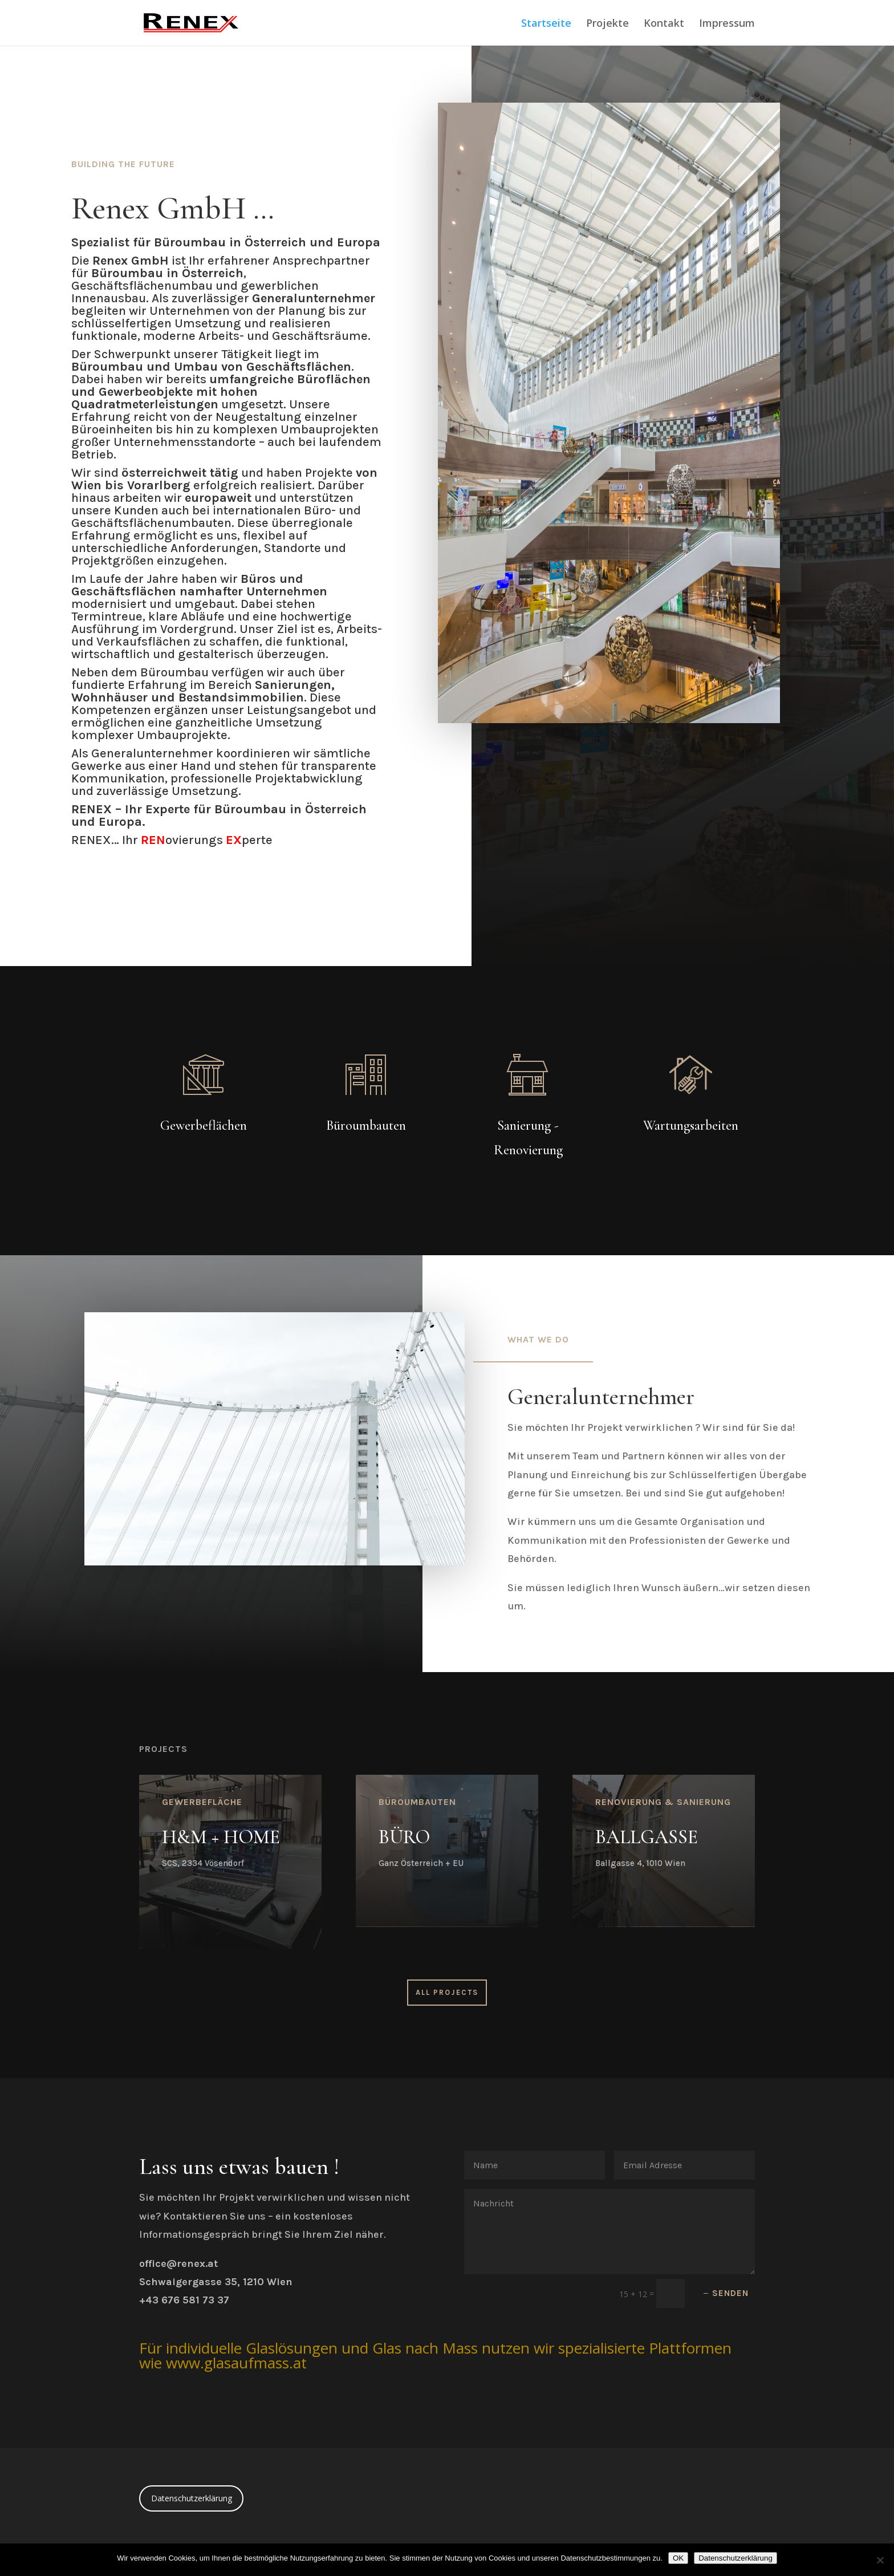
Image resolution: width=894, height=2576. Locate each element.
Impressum (727, 24)
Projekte (607, 24)
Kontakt (664, 24)
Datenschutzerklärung (191, 2498)
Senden (730, 2293)
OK (678, 2558)
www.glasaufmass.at (236, 2362)
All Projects (447, 1992)
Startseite (546, 24)
